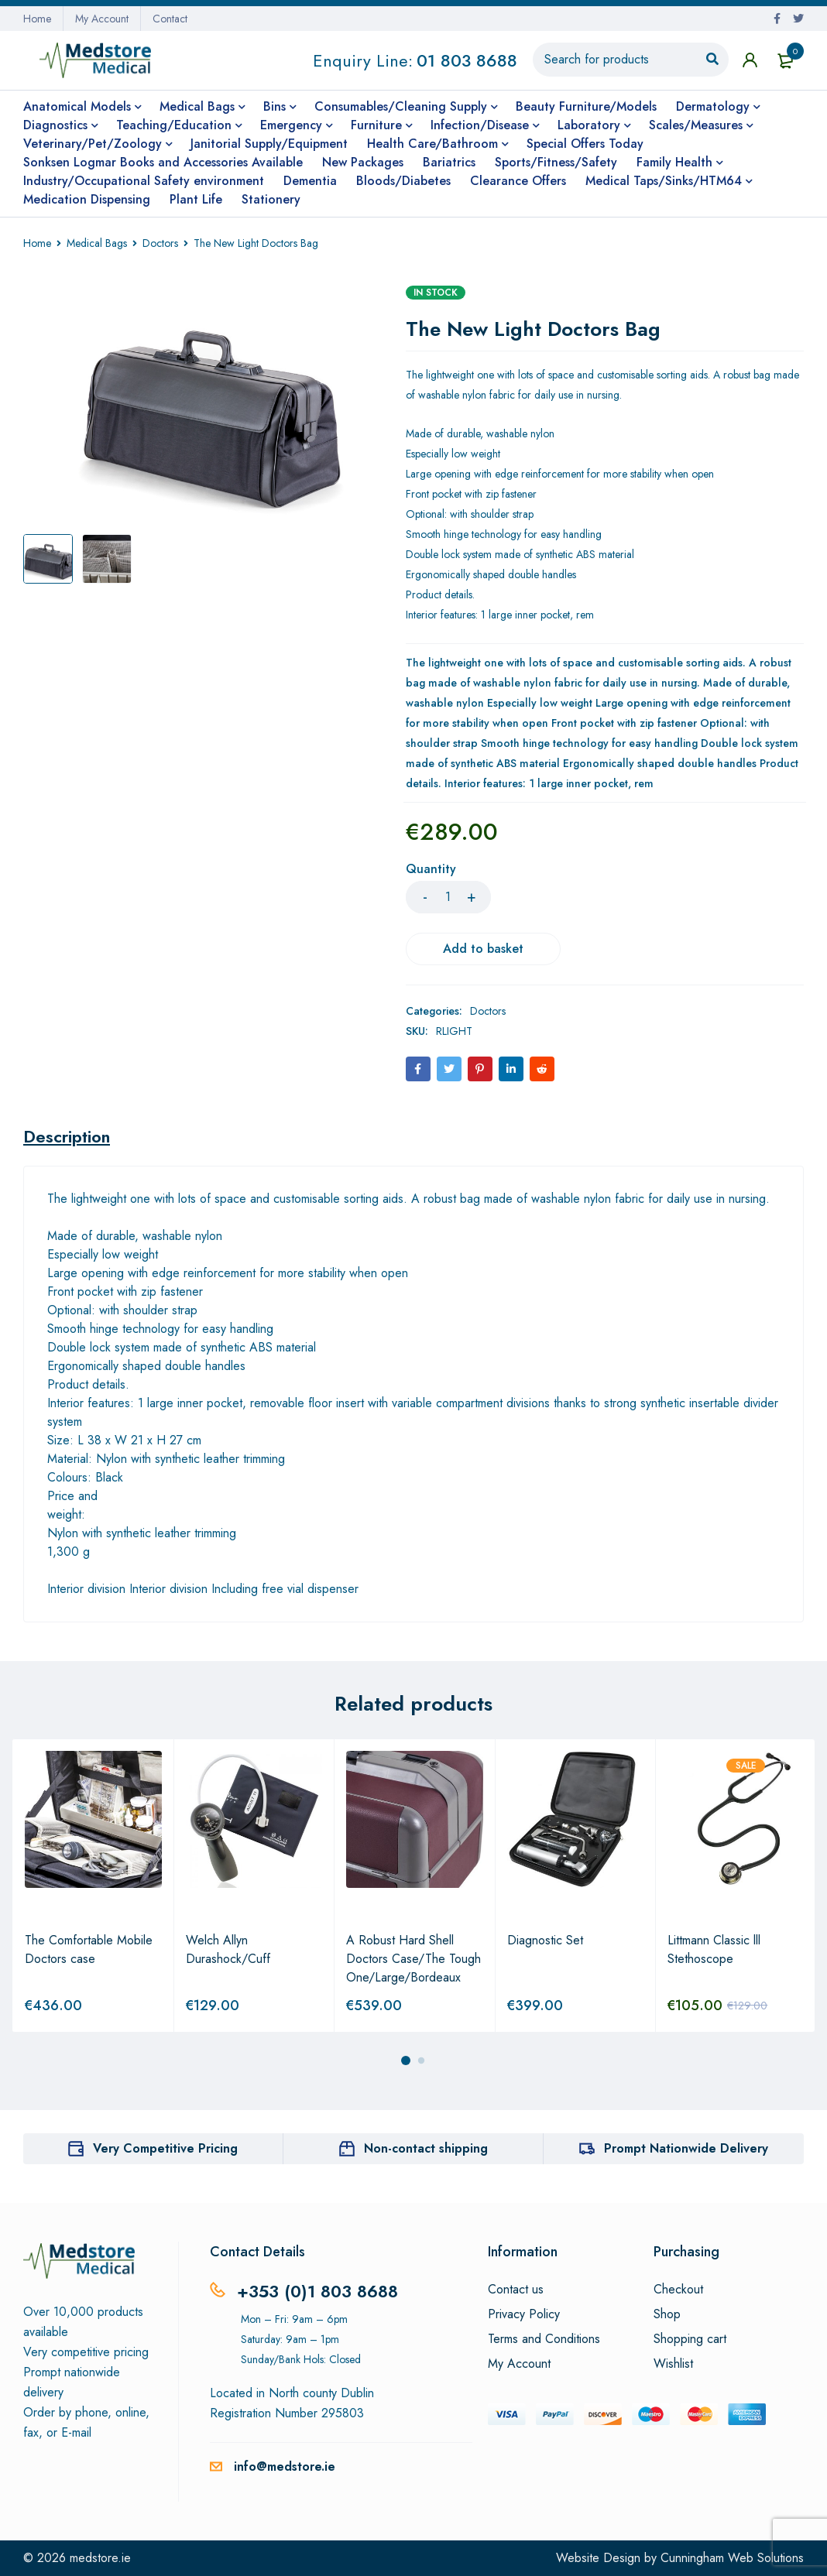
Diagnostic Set (545, 1940)
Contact (170, 18)
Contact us (516, 2289)
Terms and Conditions (544, 2339)
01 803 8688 (467, 60)
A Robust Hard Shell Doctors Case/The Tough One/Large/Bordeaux (413, 1958)
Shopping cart (690, 2339)
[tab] (66, 1136)
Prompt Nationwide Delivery (686, 2148)
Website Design (598, 2558)
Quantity (431, 870)
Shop (667, 2314)
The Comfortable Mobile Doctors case (89, 1949)
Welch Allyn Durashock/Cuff (228, 1949)
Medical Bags (97, 243)
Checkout (678, 2289)
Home (37, 18)
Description (66, 1136)
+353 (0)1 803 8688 (317, 2291)
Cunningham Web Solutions (732, 2558)
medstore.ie (100, 2558)
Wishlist (673, 2364)
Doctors (160, 243)
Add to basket (483, 948)
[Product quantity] (448, 897)
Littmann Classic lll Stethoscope (713, 1949)
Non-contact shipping (426, 2148)
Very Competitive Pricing (165, 2148)
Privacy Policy (524, 2314)
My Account (102, 18)
